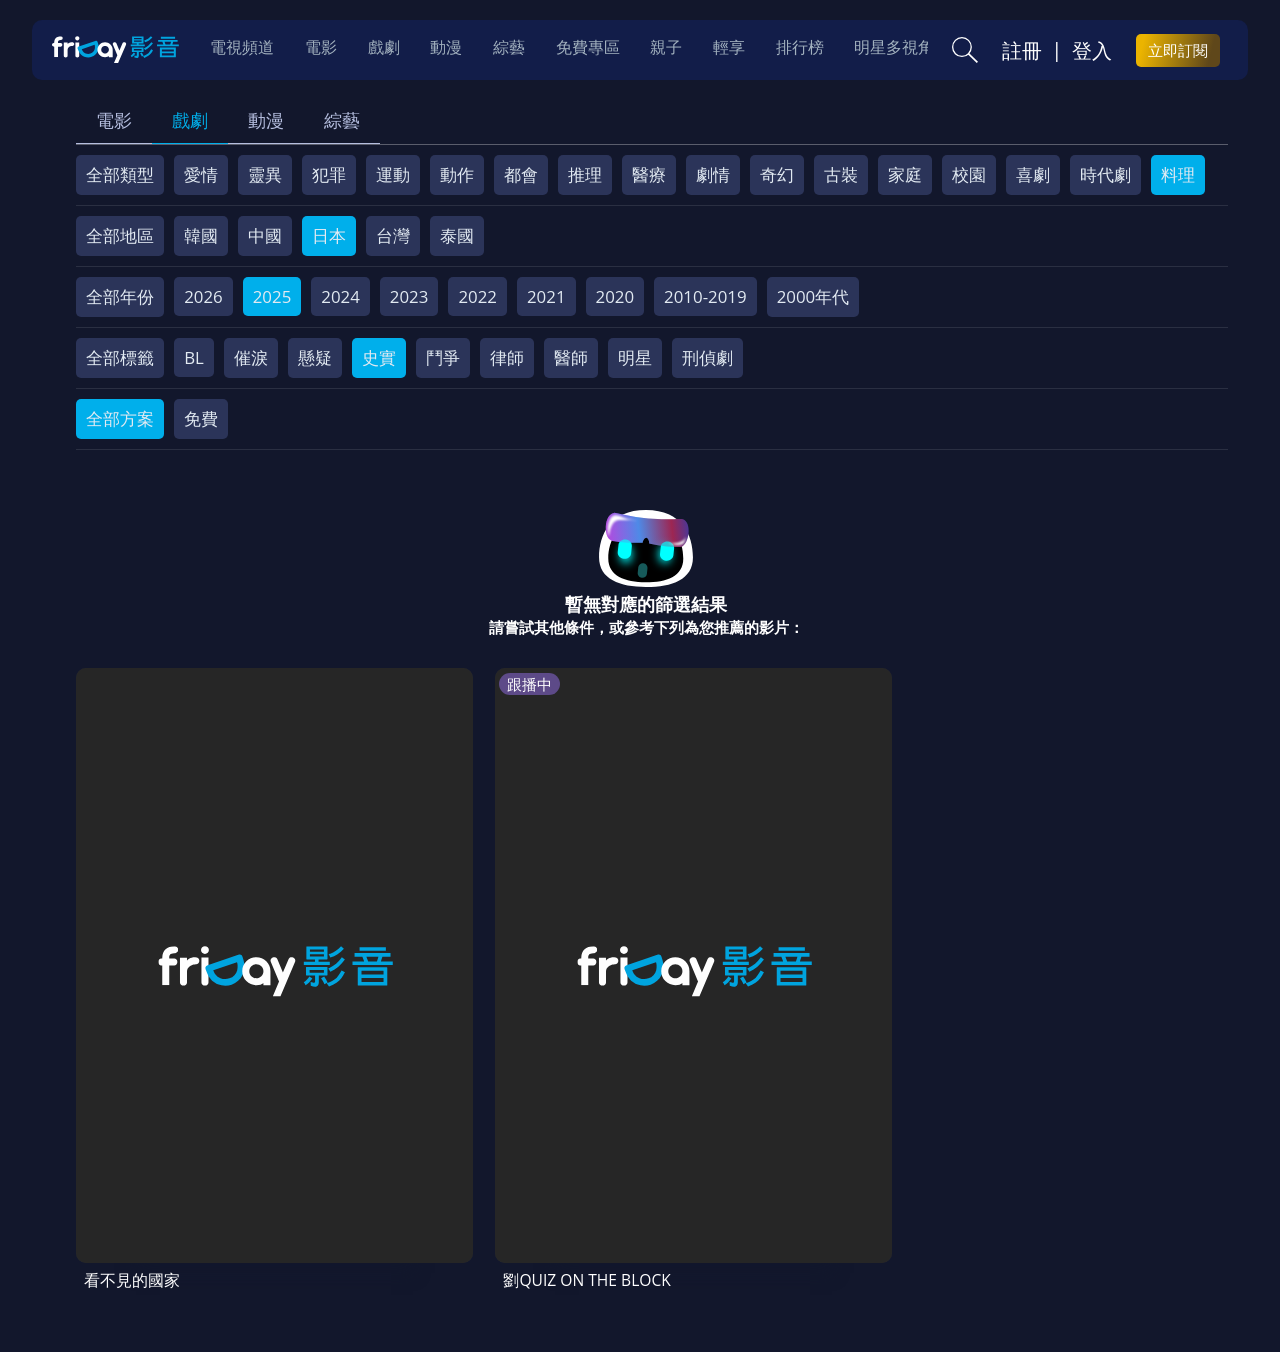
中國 (265, 235)
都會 (521, 174)
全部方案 (120, 418)
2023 (409, 296)
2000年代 (813, 296)
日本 (329, 235)
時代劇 (1105, 174)
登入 (1092, 51)
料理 (1178, 174)
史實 (379, 357)
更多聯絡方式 (1092, 1284)
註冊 (1022, 51)
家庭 (905, 174)
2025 (272, 296)
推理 (585, 174)
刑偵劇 (707, 357)
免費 (201, 418)
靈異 (265, 174)
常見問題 (388, 1170)
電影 (114, 120)
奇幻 (777, 174)
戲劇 (190, 120)
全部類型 (120, 174)
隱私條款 (598, 1170)
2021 (546, 296)
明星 (635, 357)
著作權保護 (694, 1170)
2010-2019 (705, 296)
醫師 (571, 357)
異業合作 (791, 1170)
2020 (615, 296)
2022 (477, 296)
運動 (393, 174)
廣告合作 (984, 1170)
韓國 (201, 235)
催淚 (251, 357)
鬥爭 (443, 357)
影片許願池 (887, 1170)
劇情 (713, 174)
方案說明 (300, 1170)
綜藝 (342, 120)
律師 (507, 357)
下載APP (1070, 1170)
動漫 (266, 120)
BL (194, 357)
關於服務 (124, 1170)
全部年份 (120, 296)
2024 (340, 296)
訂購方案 (124, 1207)
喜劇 (1033, 174)
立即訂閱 (1178, 51)
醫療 (649, 174)
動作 (457, 174)
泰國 (457, 235)
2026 (203, 296)
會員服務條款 (493, 1170)
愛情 (201, 174)
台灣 (393, 235)
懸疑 (315, 357)
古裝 (841, 174)
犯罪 (329, 174)
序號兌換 (212, 1170)
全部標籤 (120, 357)
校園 (969, 174)
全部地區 (120, 235)
